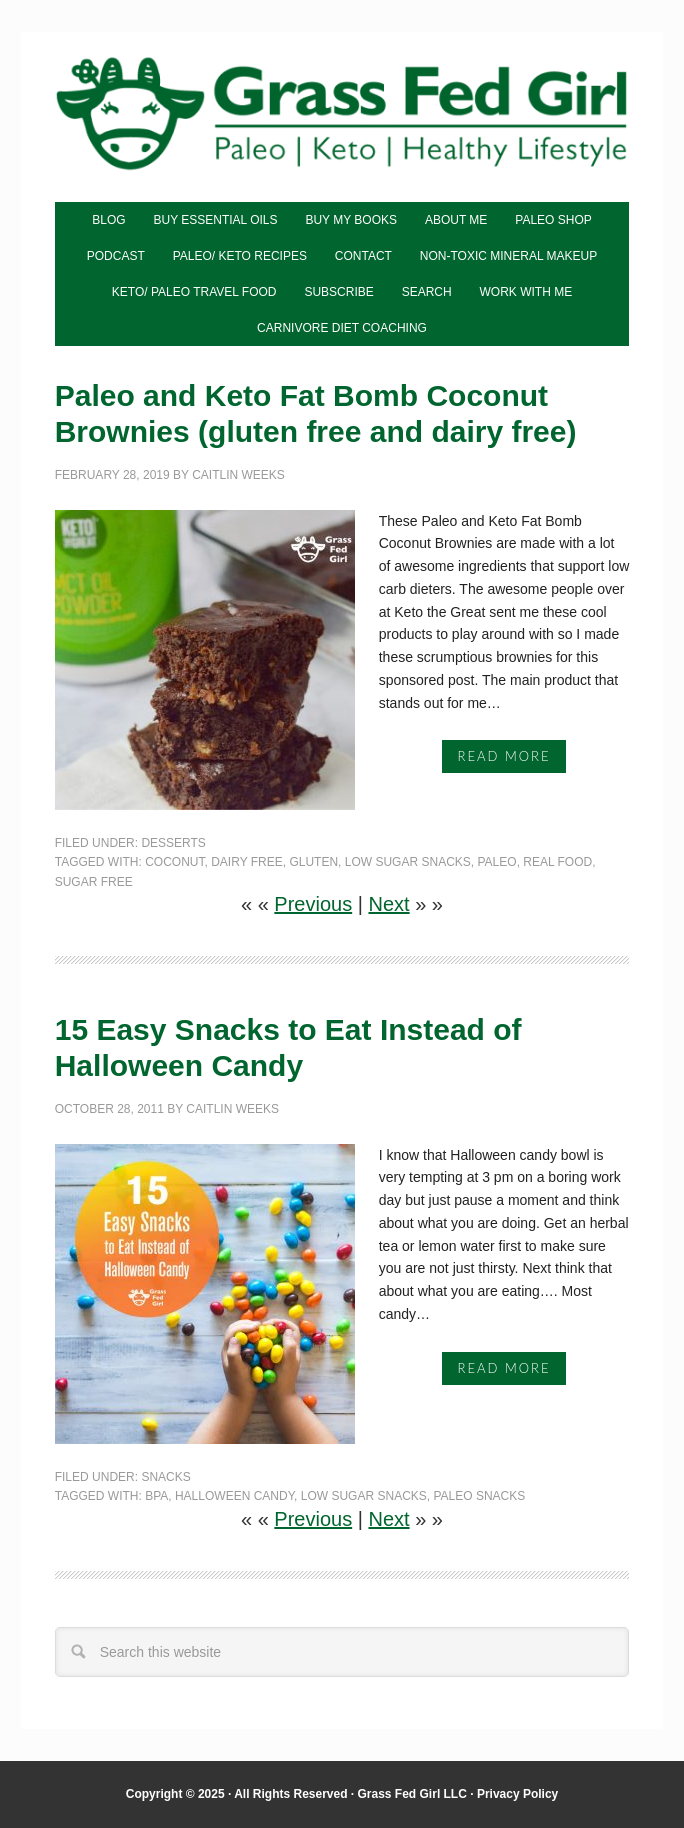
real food (557, 862)
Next (388, 904)
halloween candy (234, 1496)
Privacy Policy (517, 1794)
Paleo (496, 862)
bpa (156, 1496)
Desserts (173, 843)
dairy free (247, 862)
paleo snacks (479, 1496)
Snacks (165, 1477)
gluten (313, 862)
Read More (504, 756)
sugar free (94, 882)
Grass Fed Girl (342, 119)
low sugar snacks (408, 862)
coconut (174, 862)
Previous (313, 904)
